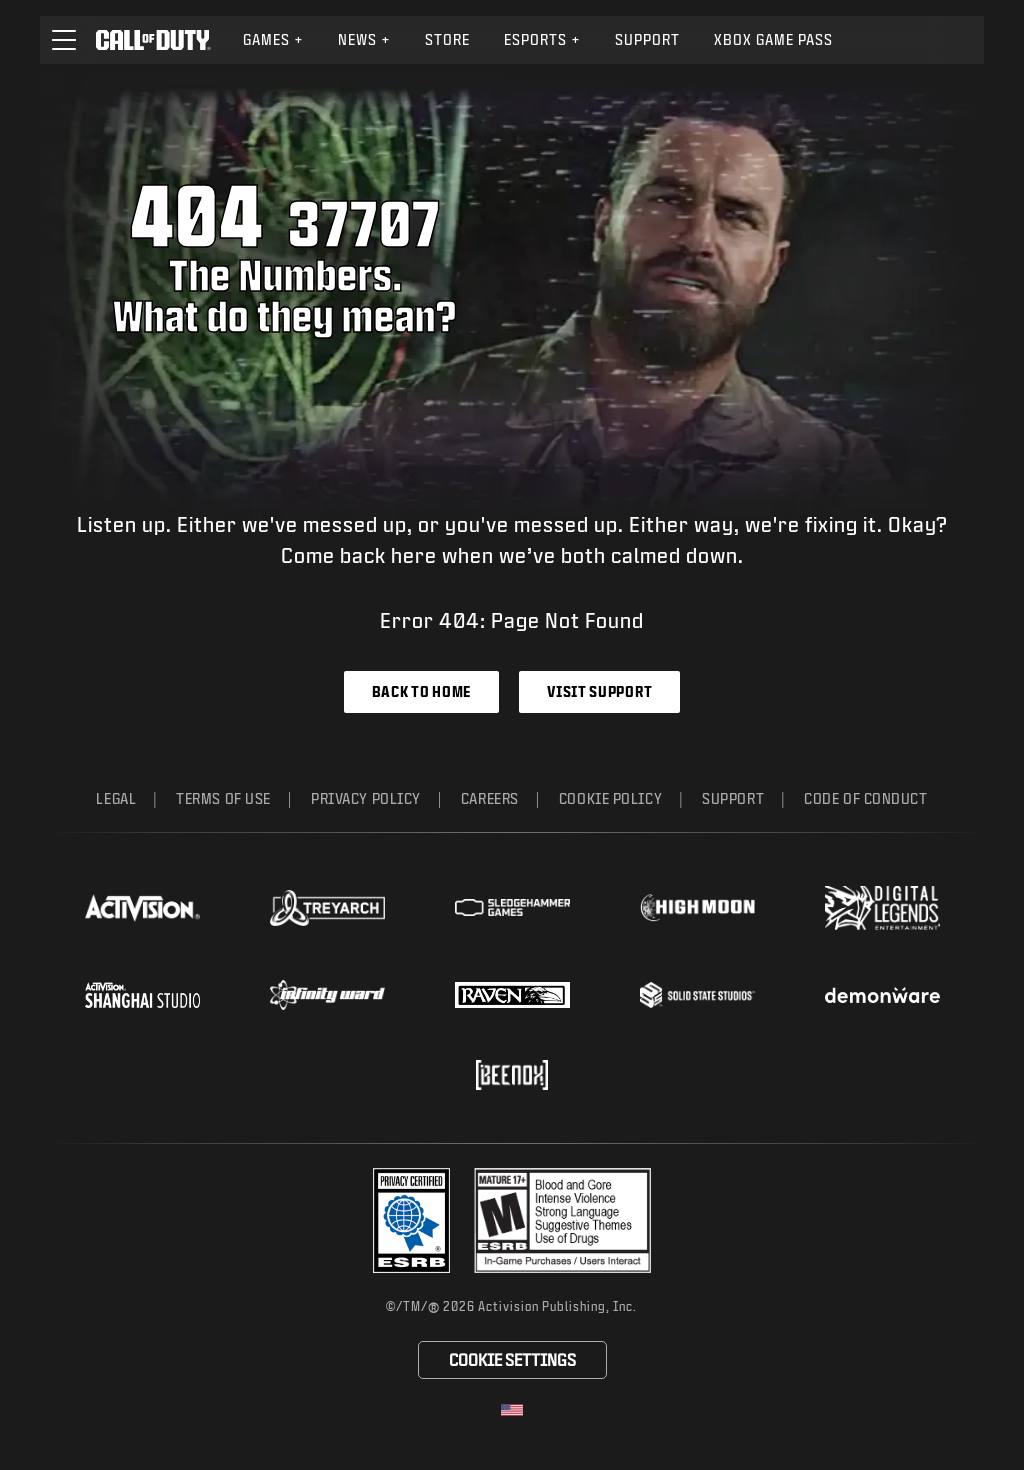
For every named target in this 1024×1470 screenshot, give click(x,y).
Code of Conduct (865, 798)
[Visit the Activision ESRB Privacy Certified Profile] (412, 1220)
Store (447, 39)
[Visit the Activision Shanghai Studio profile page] (142, 995)
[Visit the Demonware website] (882, 995)
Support (733, 798)
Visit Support (599, 691)
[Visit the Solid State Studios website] (697, 994)
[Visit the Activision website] (142, 908)
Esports (542, 39)
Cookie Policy (610, 798)
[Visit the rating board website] (562, 1220)
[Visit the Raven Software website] (512, 995)
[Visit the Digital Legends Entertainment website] (882, 908)
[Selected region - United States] (512, 1410)
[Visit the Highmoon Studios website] (697, 907)
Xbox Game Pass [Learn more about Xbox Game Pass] (773, 39)
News (364, 39)
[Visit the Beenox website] (511, 1075)
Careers (490, 798)
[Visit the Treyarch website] (327, 908)
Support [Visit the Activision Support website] (647, 39)
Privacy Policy (366, 798)
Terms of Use (223, 798)
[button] (64, 40)
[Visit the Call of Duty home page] (153, 40)
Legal (116, 798)
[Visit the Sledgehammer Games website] (512, 907)
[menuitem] (273, 40)
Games (273, 39)
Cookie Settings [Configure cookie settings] (512, 1359)
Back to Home (421, 691)
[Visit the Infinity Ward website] (327, 995)
